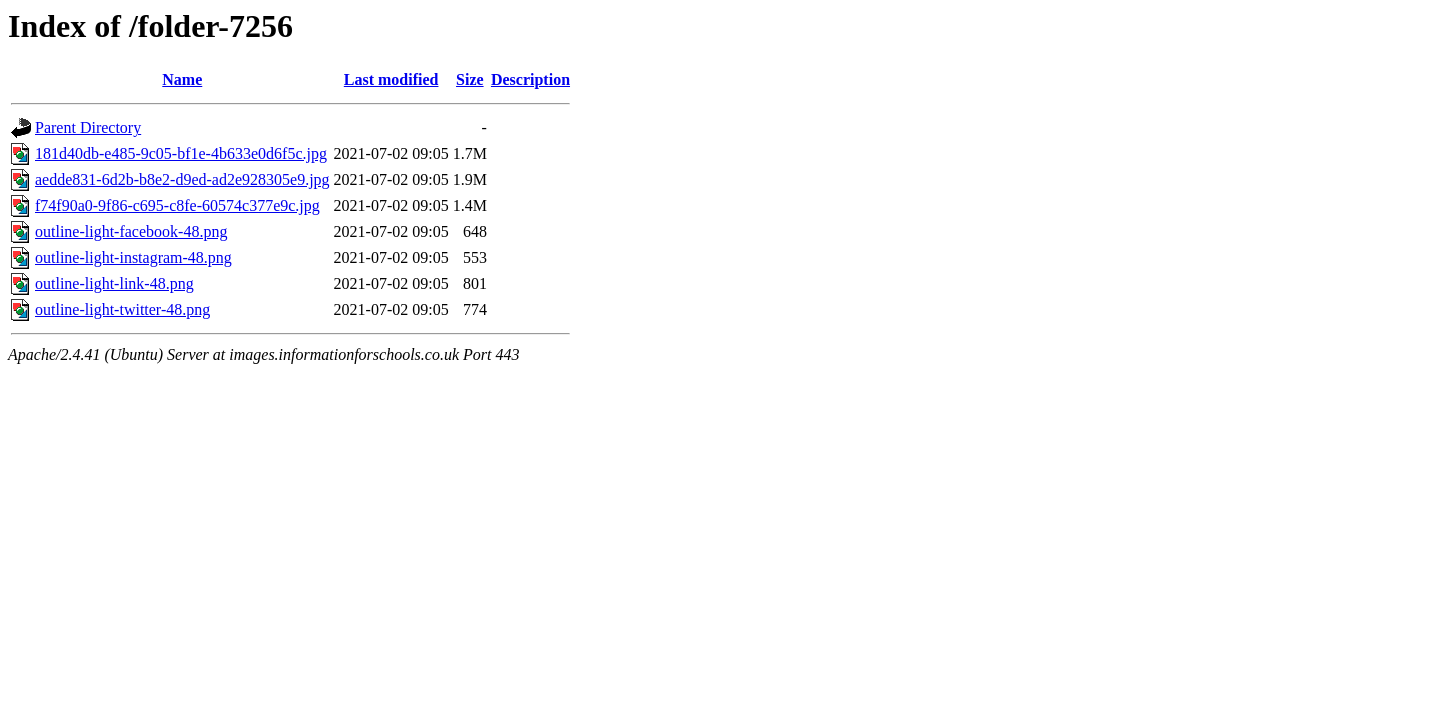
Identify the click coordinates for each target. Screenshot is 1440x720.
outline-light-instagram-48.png (133, 257)
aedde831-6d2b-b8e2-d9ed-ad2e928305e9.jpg (182, 179)
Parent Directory (88, 127)
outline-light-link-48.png (114, 283)
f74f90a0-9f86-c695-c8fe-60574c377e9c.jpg (177, 205)
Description (530, 79)
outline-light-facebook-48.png (131, 231)
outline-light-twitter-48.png (122, 309)
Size (470, 79)
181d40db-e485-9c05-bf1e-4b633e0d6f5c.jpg (181, 153)
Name (182, 79)
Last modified (391, 79)
